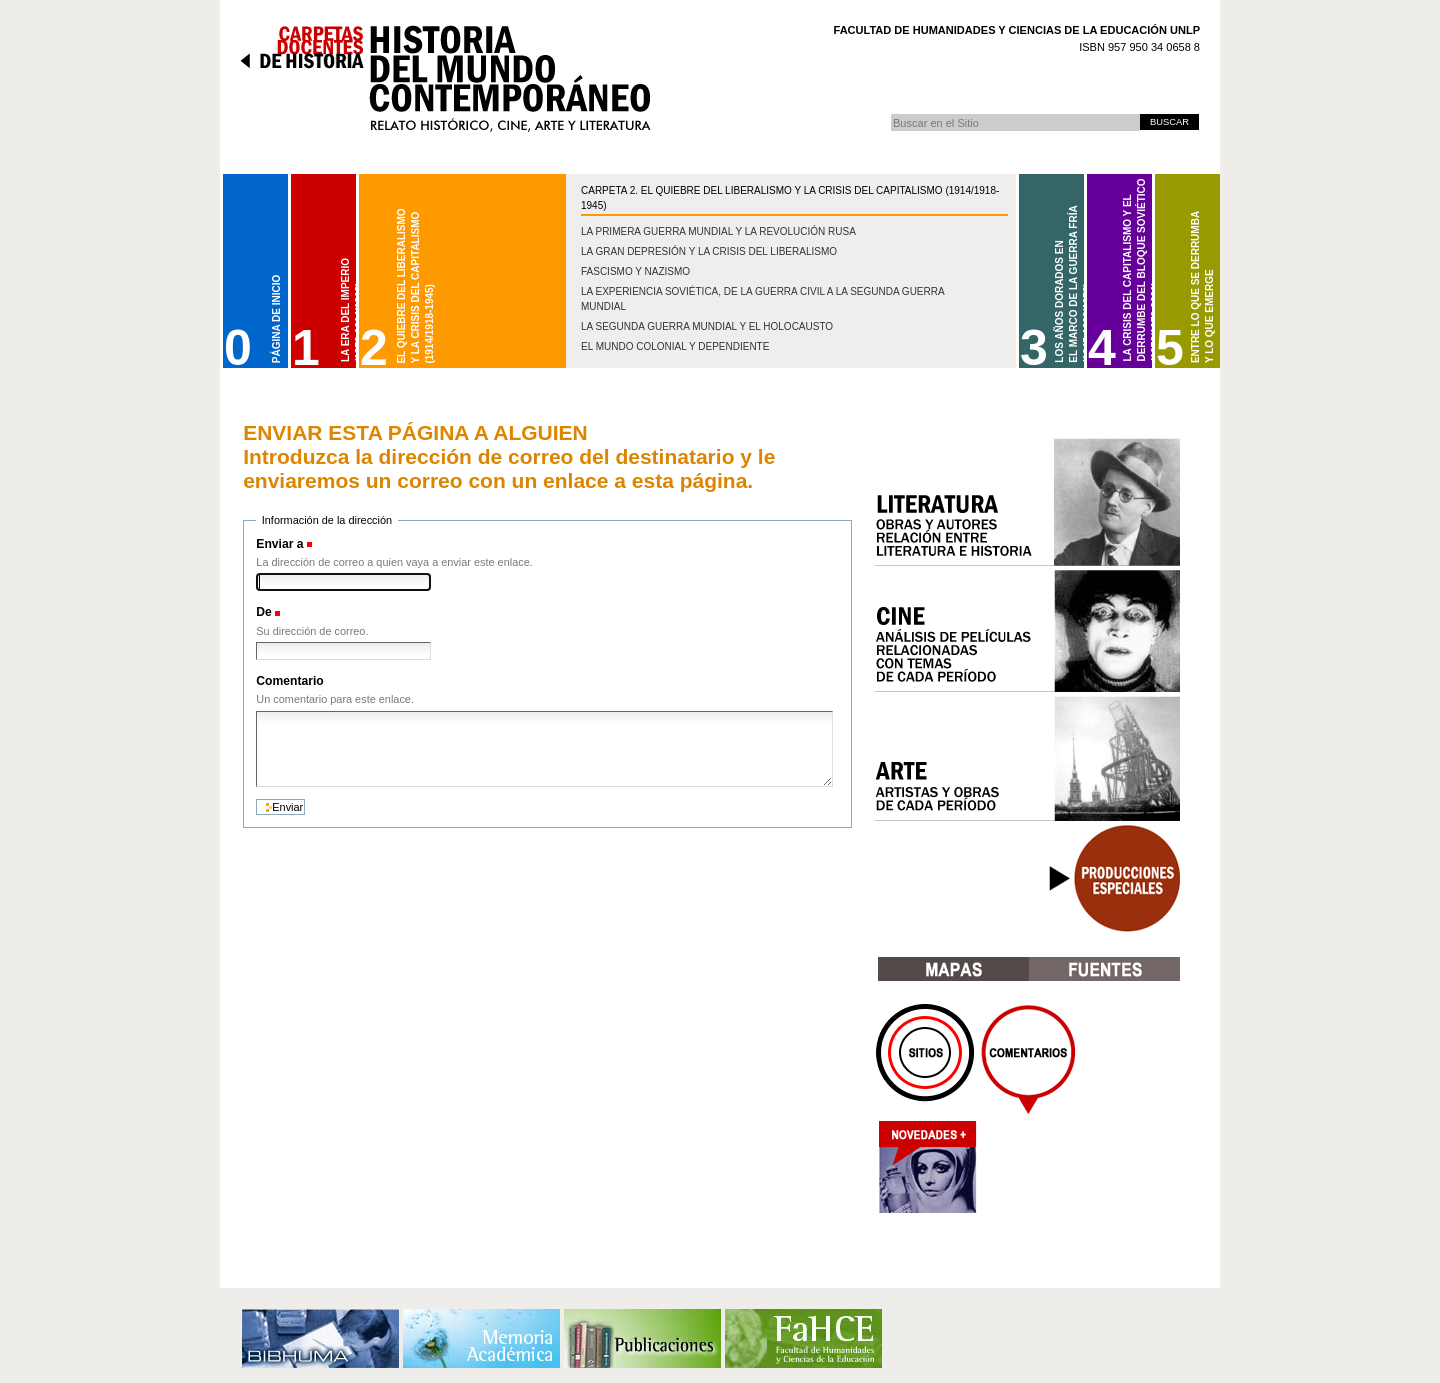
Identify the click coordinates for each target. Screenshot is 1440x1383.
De (264, 612)
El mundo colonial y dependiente (675, 346)
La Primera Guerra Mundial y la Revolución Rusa (718, 231)
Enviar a (279, 544)
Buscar (890, 113)
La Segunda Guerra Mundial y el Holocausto (707, 326)
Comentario (289, 681)
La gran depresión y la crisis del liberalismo (709, 251)
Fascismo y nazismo (635, 271)
